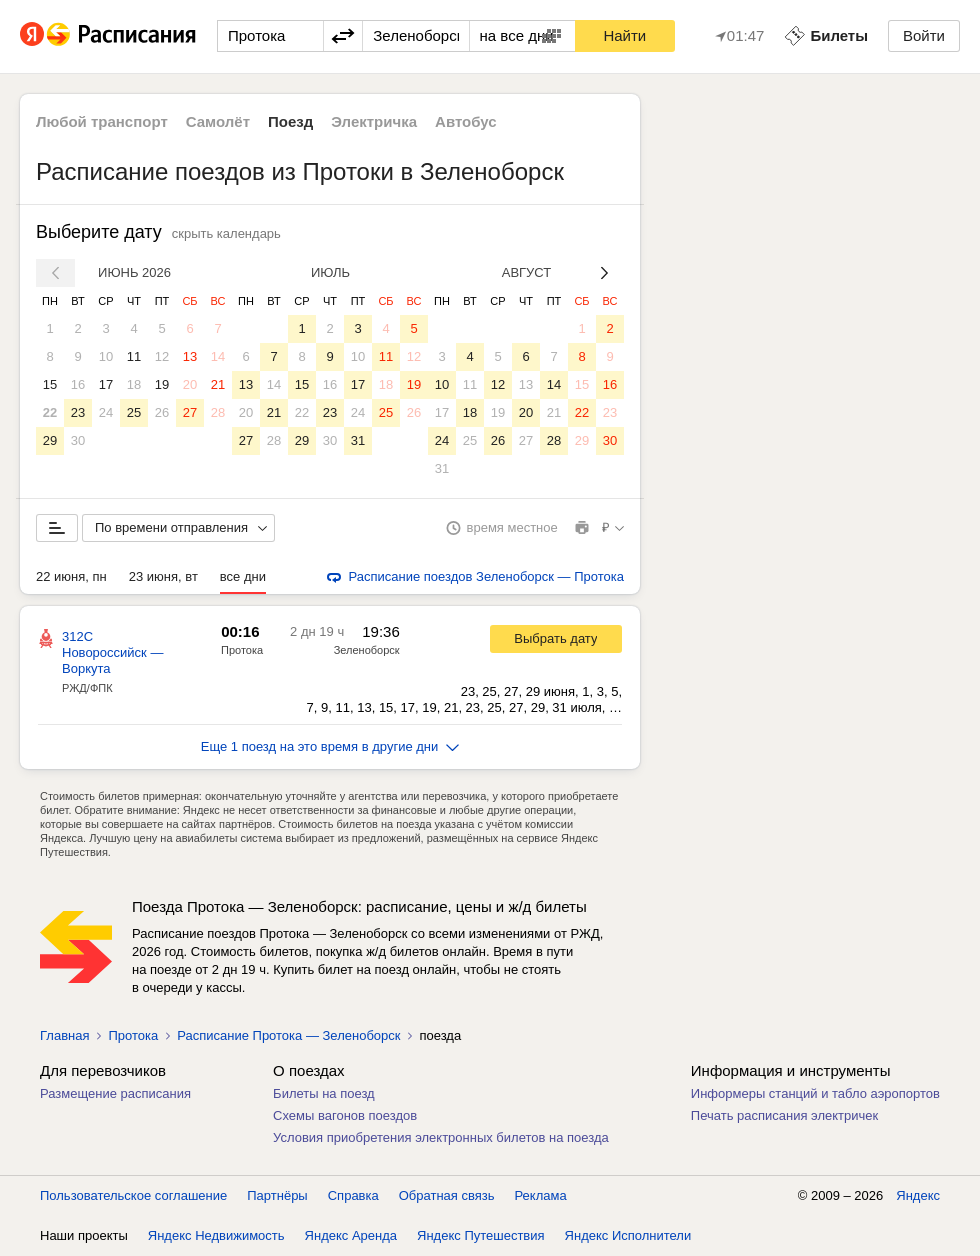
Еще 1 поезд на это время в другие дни (330, 746)
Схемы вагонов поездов (345, 1115)
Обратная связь (447, 1195)
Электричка (374, 121)
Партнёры (277, 1195)
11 (134, 356)
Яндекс (918, 1195)
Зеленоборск (367, 650)
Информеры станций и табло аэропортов (815, 1093)
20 (190, 384)
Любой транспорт (102, 121)
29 (50, 440)
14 (218, 356)
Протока (242, 650)
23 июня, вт (163, 576)
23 (78, 412)
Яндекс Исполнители (628, 1235)
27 (190, 412)
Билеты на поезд (324, 1093)
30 (78, 440)
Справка (353, 1195)
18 (134, 384)
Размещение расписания (115, 1093)
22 (50, 412)
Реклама (541, 1195)
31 (358, 440)
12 (162, 356)
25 (134, 412)
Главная (64, 1035)
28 (218, 412)
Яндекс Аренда (351, 1235)
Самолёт (218, 121)
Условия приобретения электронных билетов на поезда (441, 1137)
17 (106, 384)
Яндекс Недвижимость (216, 1235)
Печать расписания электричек (784, 1115)
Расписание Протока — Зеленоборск (288, 1035)
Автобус (466, 121)
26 (162, 412)
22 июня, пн (71, 576)
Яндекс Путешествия (481, 1235)
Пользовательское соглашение (133, 1195)
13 (190, 356)
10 (106, 356)
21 (218, 384)
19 (162, 384)
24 (106, 412)
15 (50, 384)
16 (78, 384)
